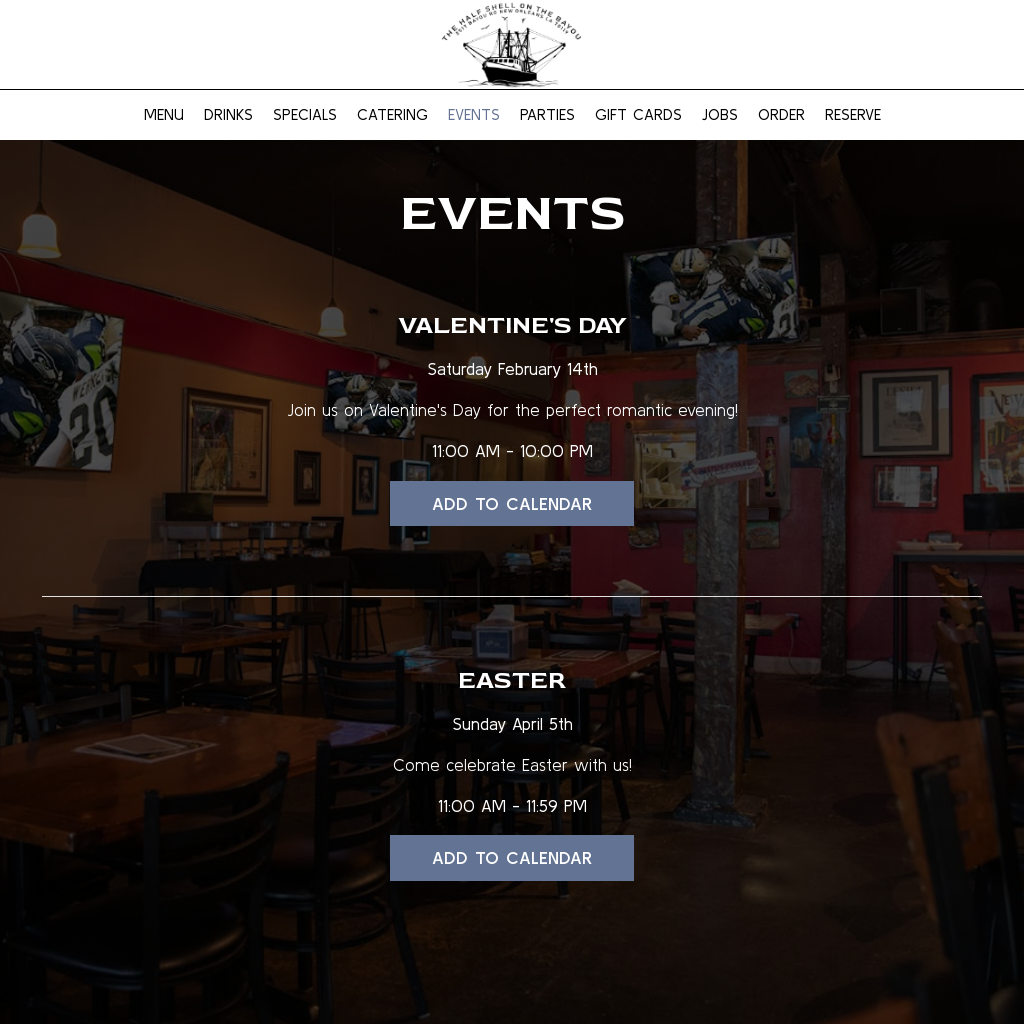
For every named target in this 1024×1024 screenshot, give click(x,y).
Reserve (853, 114)
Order (781, 114)
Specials (305, 114)
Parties (547, 114)
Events (474, 114)
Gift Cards (638, 114)
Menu (164, 114)
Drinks (228, 114)
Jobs (720, 114)
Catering (392, 114)
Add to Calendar (512, 503)
